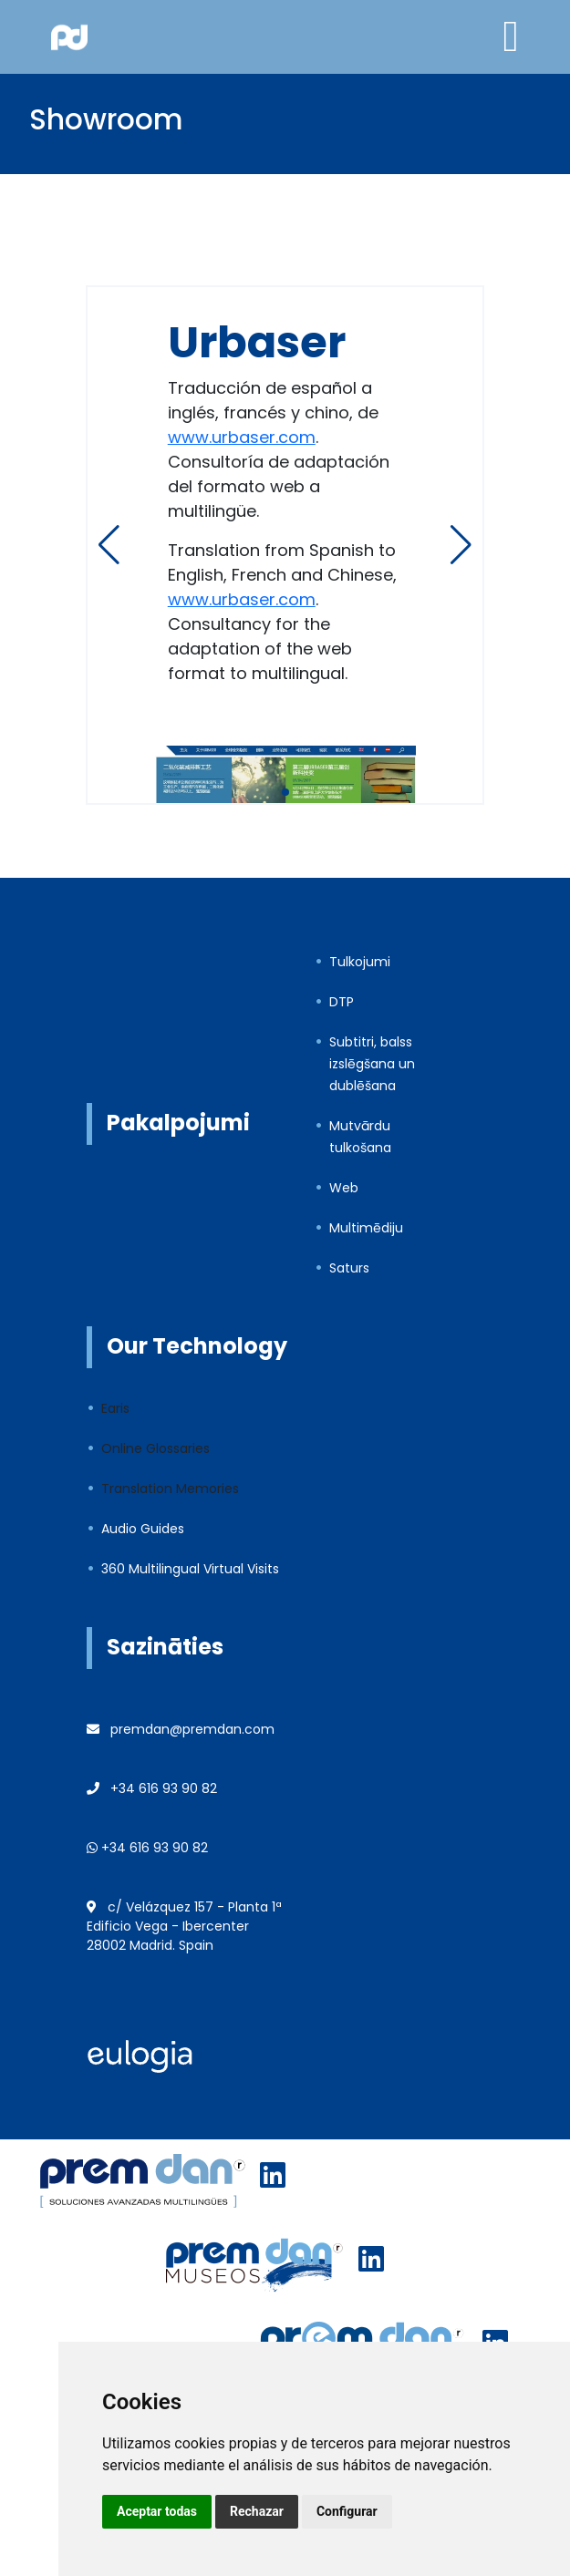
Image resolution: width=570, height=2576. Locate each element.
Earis (115, 1408)
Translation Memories (170, 1488)
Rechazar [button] (257, 2511)
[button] (461, 545)
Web (343, 1188)
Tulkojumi (359, 962)
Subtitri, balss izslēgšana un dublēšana (372, 1064)
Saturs (349, 1268)
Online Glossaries (155, 1448)
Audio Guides (142, 1529)
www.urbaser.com (242, 437)
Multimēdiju (366, 1228)
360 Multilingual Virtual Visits (190, 1569)
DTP (341, 1002)
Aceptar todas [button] (157, 2511)
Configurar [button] (347, 2511)
